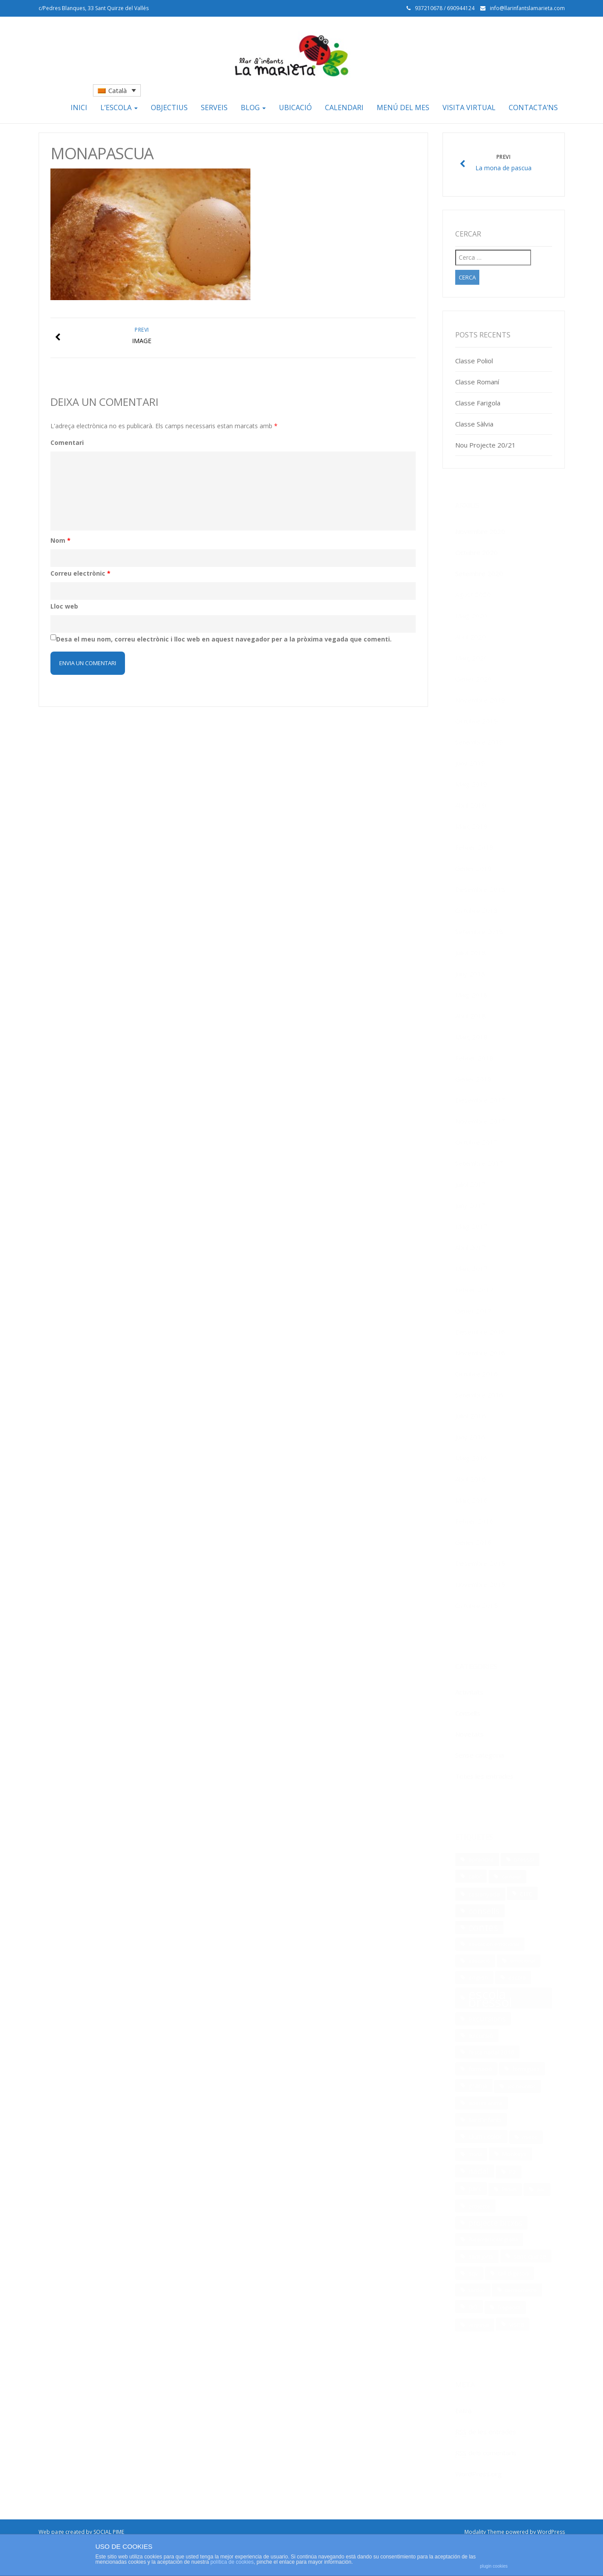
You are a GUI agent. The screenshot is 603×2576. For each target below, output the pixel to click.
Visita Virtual (469, 107)
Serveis (214, 107)
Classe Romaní (477, 381)
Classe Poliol (474, 360)
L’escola (119, 107)
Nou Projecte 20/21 (485, 445)
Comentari (67, 442)
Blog (253, 107)
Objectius (169, 107)
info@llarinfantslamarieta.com (527, 8)
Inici (79, 107)
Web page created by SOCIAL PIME (81, 2532)
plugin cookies (493, 2566)
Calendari (344, 107)
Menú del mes (403, 107)
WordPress (551, 2532)
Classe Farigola (477, 402)
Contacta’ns (533, 107)
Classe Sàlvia (474, 423)
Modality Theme (484, 2532)
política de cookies (232, 2562)
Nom (60, 540)
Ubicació (295, 107)
